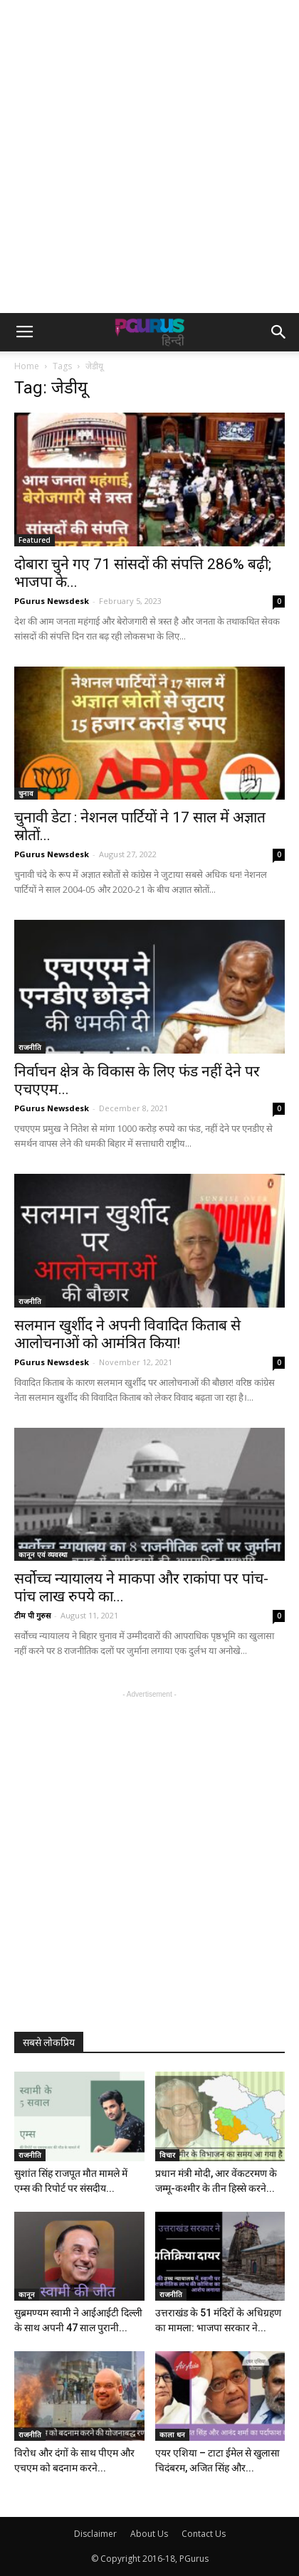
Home (26, 366)
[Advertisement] (149, 156)
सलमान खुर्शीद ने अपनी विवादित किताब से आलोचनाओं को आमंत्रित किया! (127, 1334)
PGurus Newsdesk (51, 600)
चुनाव (26, 793)
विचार (167, 2155)
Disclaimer (95, 2534)
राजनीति (30, 1047)
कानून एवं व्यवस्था (43, 1554)
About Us (149, 2534)
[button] (279, 332)
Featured (35, 540)
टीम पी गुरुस (32, 1615)
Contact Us (204, 2534)
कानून (27, 2294)
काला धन (172, 2434)
